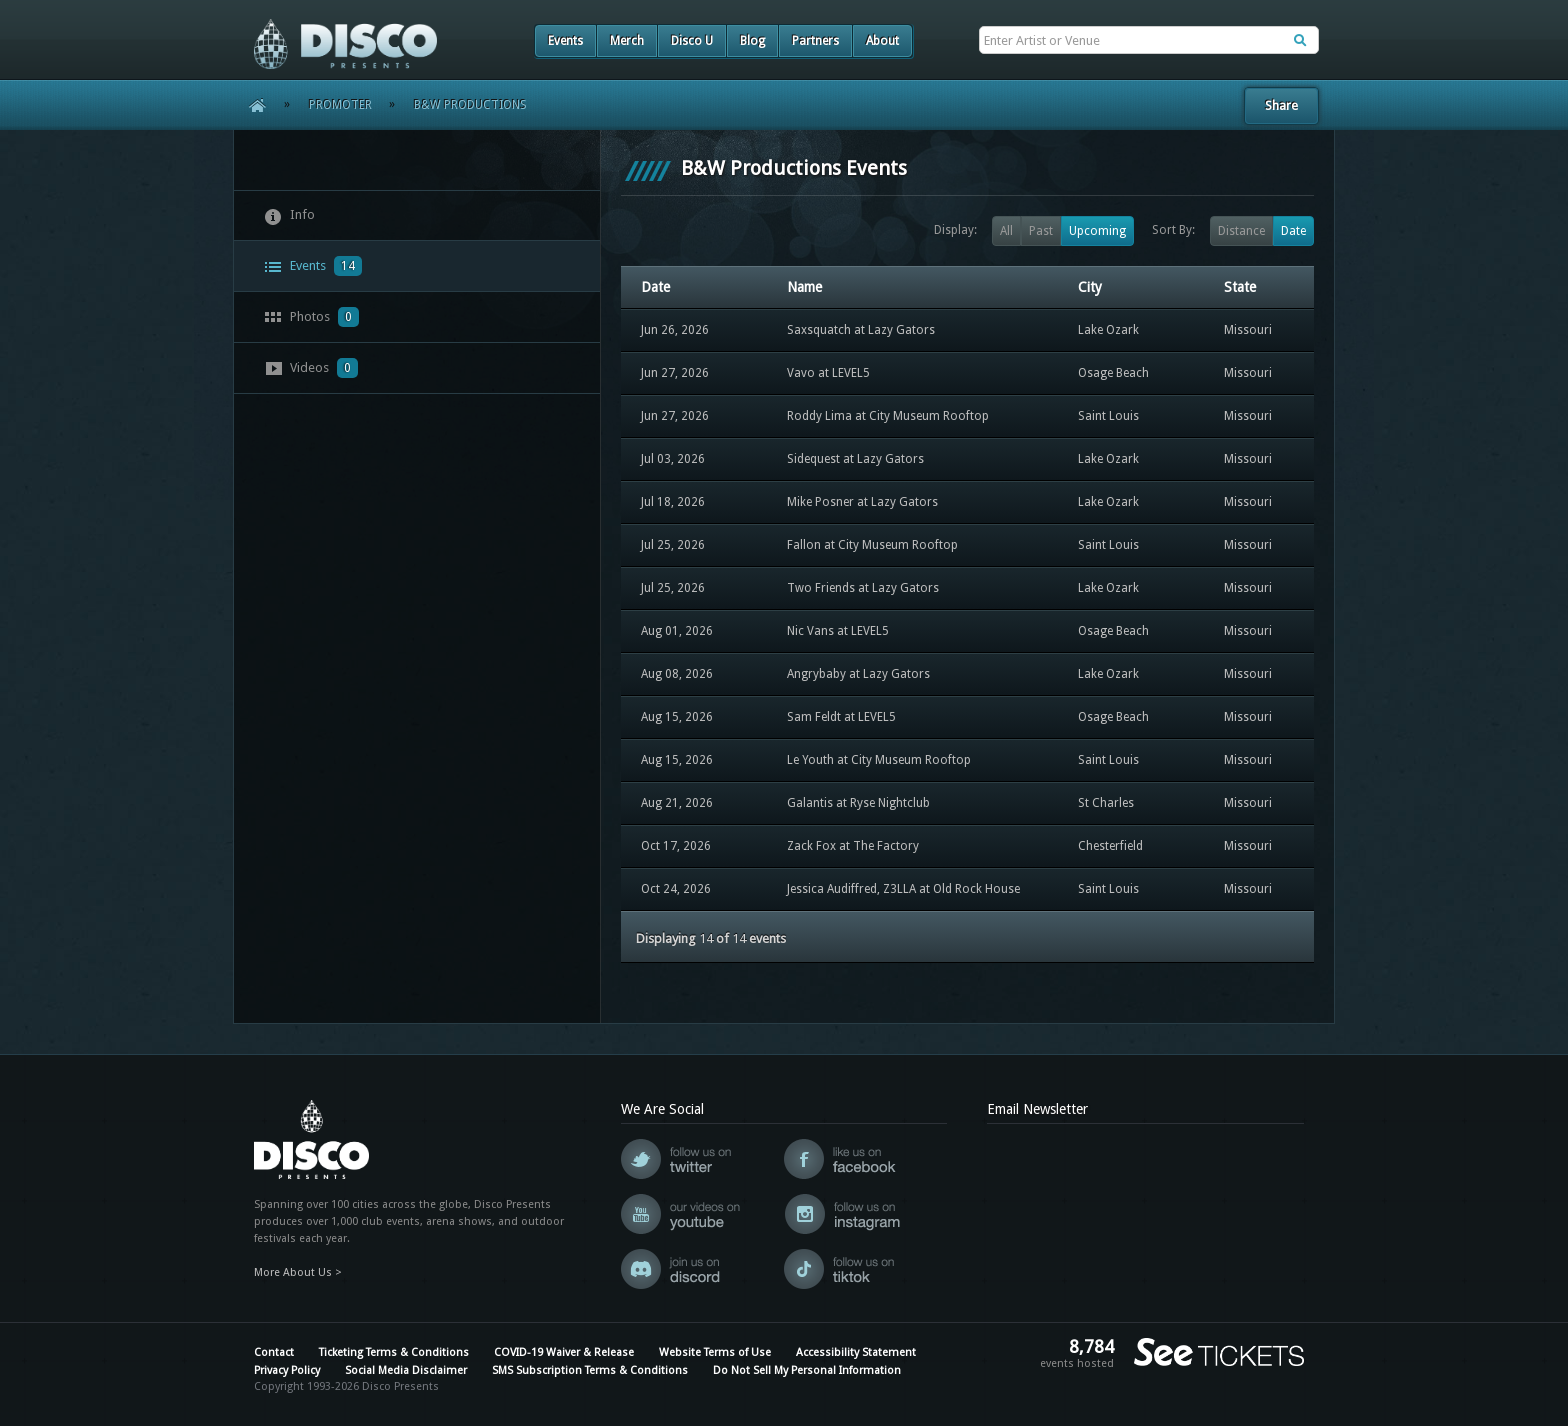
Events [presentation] (313, 266)
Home (250, 105)
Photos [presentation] (311, 317)
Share (1281, 105)
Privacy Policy (287, 1370)
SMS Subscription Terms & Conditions (590, 1370)
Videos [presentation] (311, 368)
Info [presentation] (289, 216)
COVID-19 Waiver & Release (564, 1352)
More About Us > (298, 1272)
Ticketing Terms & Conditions (394, 1352)
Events (565, 41)
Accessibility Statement (856, 1352)
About (882, 41)
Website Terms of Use (715, 1352)
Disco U (692, 41)
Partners (815, 41)
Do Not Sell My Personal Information (807, 1370)
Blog (752, 41)
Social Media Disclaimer (406, 1370)
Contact (274, 1352)
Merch (627, 41)
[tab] (417, 215)
